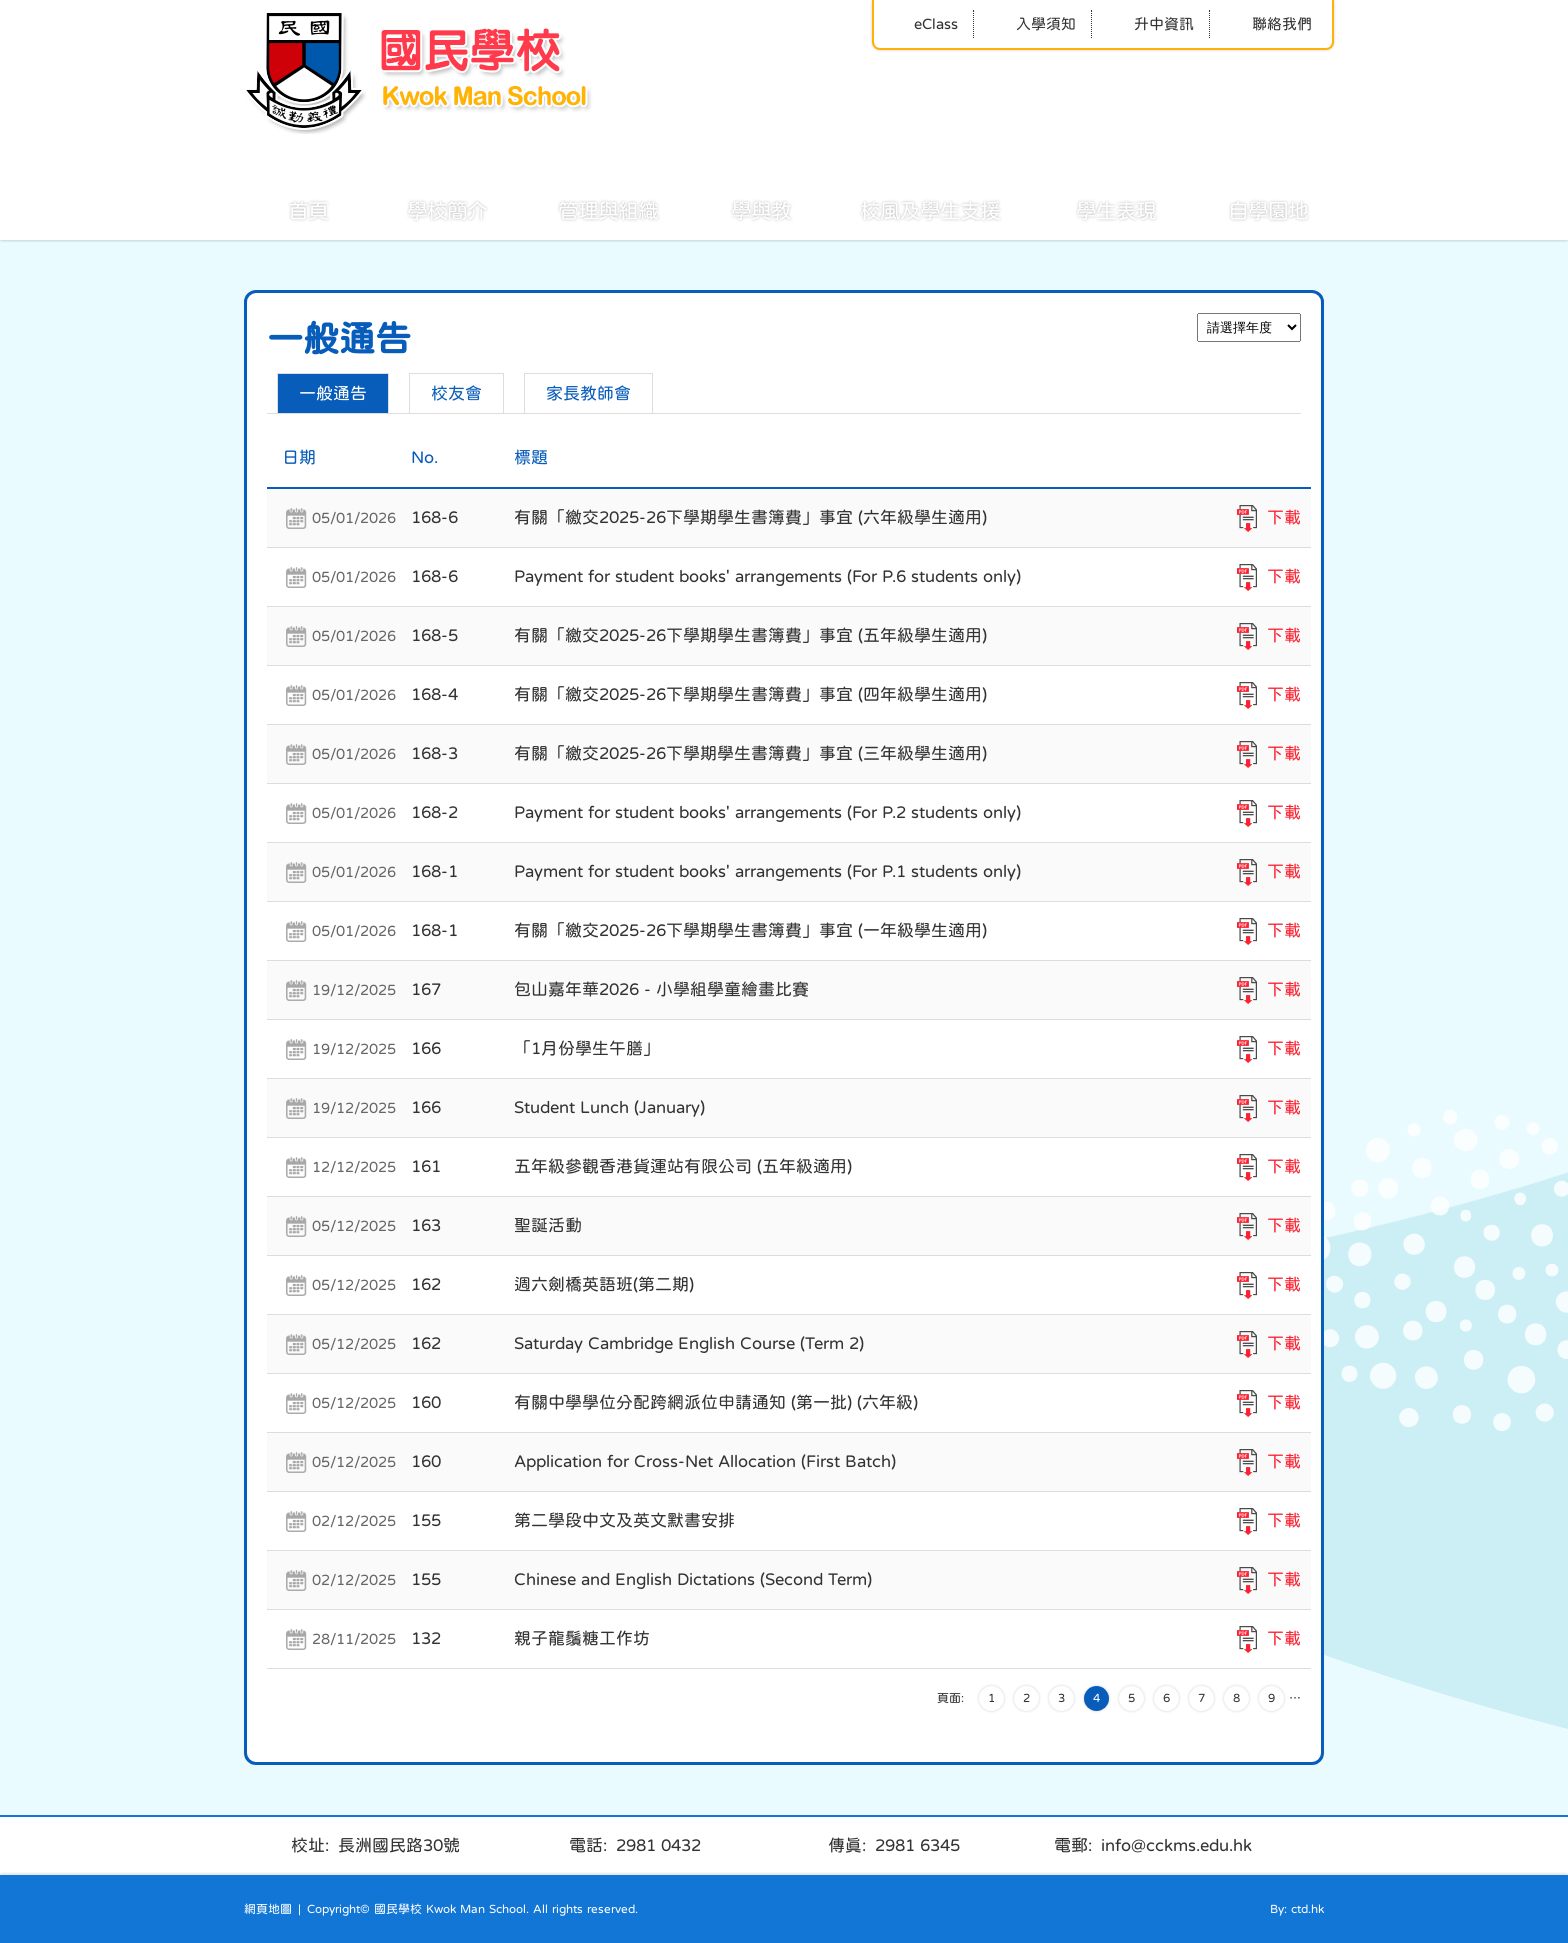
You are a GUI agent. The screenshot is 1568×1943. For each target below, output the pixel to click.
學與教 (739, 209)
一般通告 (333, 393)
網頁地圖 (268, 1909)
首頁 (286, 209)
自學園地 (1246, 209)
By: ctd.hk (1297, 1909)
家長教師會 (588, 393)
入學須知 (1032, 23)
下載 (1284, 517)
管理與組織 (586, 209)
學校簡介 (425, 209)
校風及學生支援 (908, 209)
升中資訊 (1150, 23)
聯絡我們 (1268, 23)
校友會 (456, 393)
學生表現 (1094, 209)
